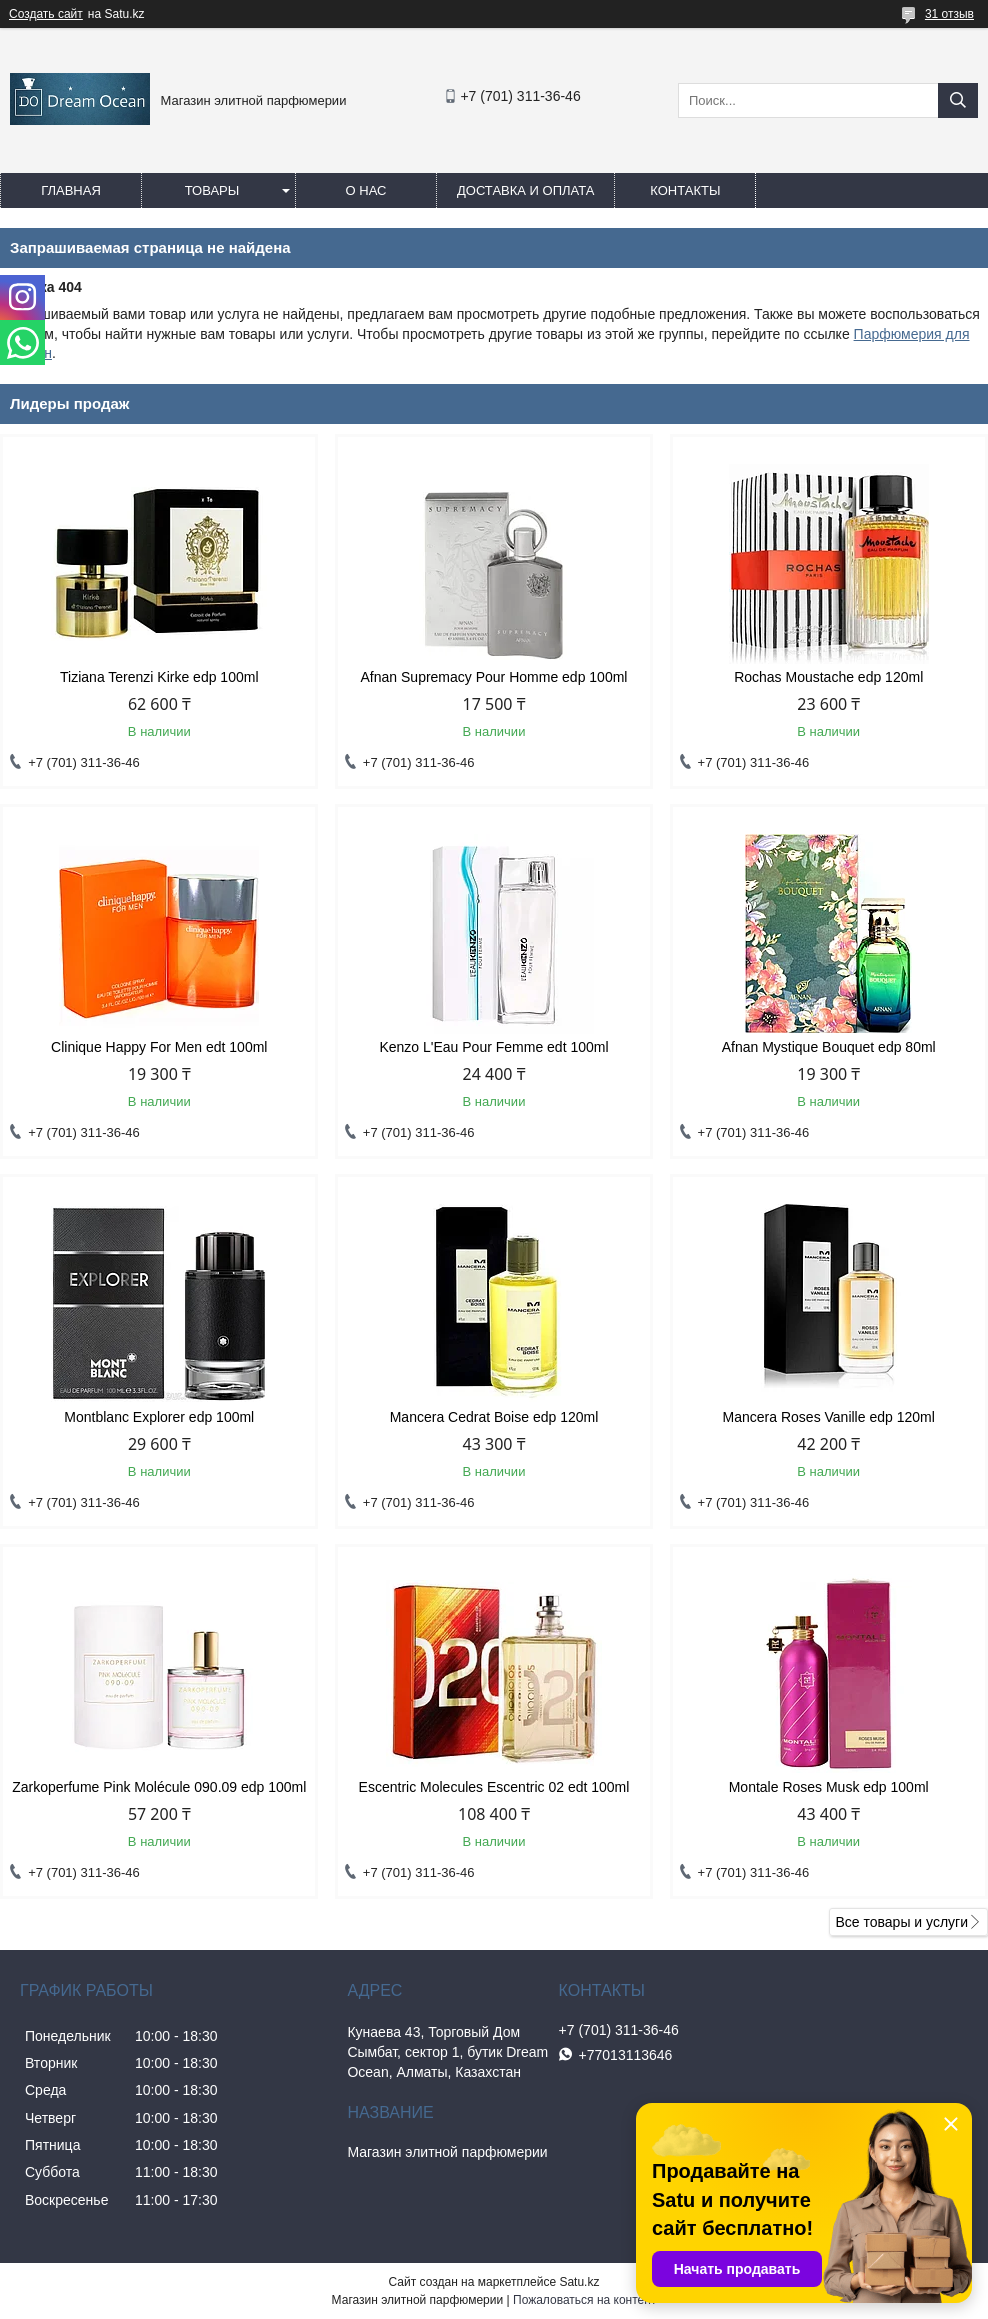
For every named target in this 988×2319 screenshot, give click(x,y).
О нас (366, 190)
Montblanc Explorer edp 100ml (159, 1417)
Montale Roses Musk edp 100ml (829, 1787)
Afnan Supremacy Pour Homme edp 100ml (494, 677)
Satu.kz (579, 2282)
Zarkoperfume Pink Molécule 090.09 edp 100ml (159, 1787)
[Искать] (958, 100)
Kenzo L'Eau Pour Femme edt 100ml (493, 1047)
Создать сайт (46, 14)
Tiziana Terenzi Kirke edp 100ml (159, 677)
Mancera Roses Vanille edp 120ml (829, 1417)
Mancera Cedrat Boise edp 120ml (494, 1417)
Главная (71, 190)
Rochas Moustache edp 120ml (828, 677)
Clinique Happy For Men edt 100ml (159, 1047)
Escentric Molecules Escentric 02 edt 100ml (494, 1787)
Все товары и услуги (901, 1922)
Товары (212, 190)
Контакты (685, 190)
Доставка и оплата (525, 190)
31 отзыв (949, 14)
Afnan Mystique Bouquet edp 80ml (829, 1047)
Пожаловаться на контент (584, 2300)
